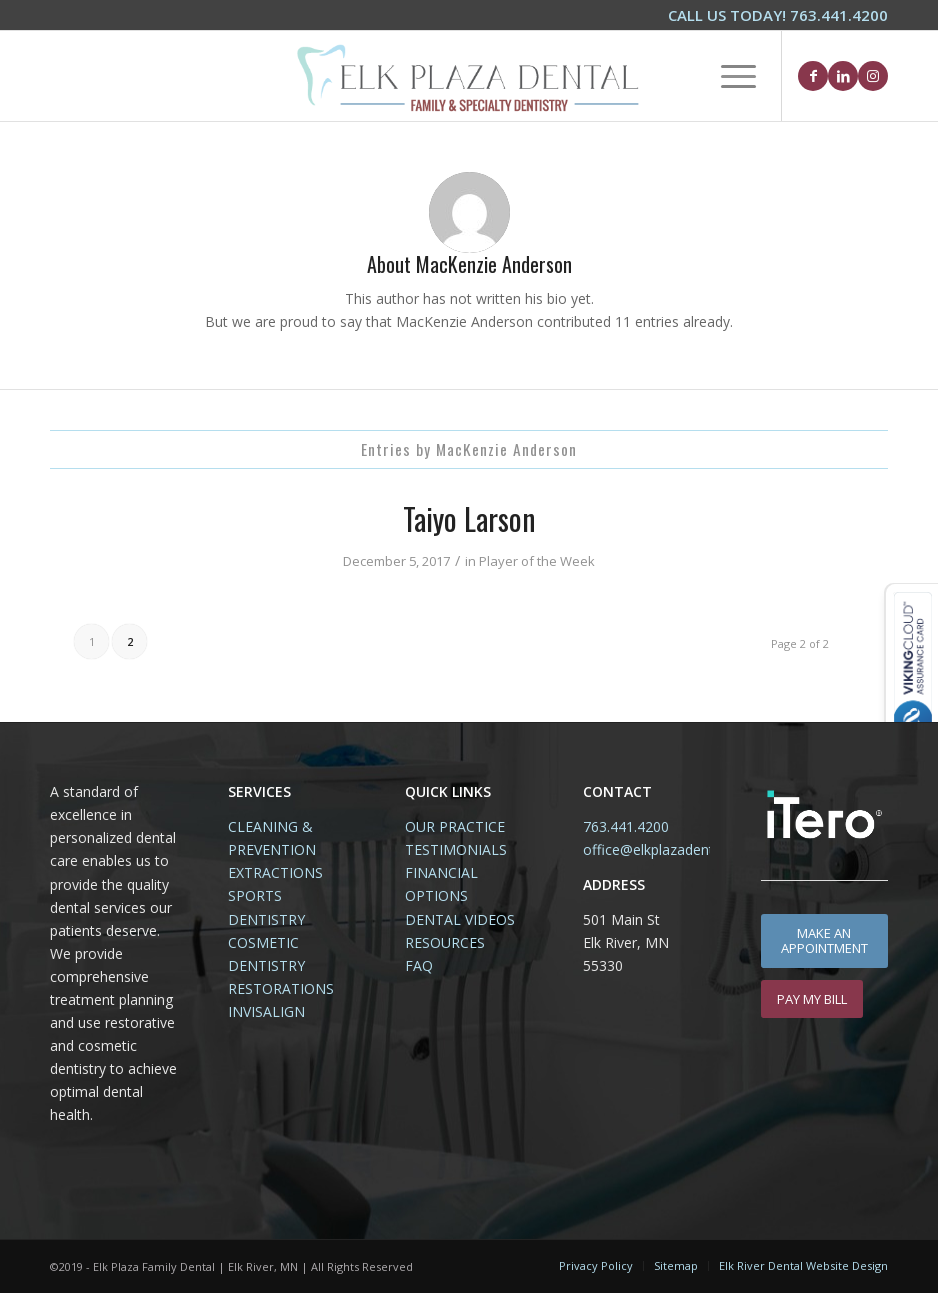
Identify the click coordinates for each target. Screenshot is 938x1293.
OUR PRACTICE (455, 826)
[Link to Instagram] (873, 76)
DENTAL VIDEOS (460, 919)
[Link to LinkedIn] (843, 76)
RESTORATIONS (281, 988)
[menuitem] (773, 16)
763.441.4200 (626, 826)
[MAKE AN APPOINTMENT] (824, 941)
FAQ (419, 965)
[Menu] (728, 76)
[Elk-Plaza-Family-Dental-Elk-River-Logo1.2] (468, 76)
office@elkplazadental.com (670, 849)
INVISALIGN (266, 1011)
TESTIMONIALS (456, 849)
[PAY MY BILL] (812, 999)
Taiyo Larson (469, 518)
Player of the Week (537, 561)
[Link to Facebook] (813, 76)
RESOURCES (445, 942)
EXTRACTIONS (275, 872)
